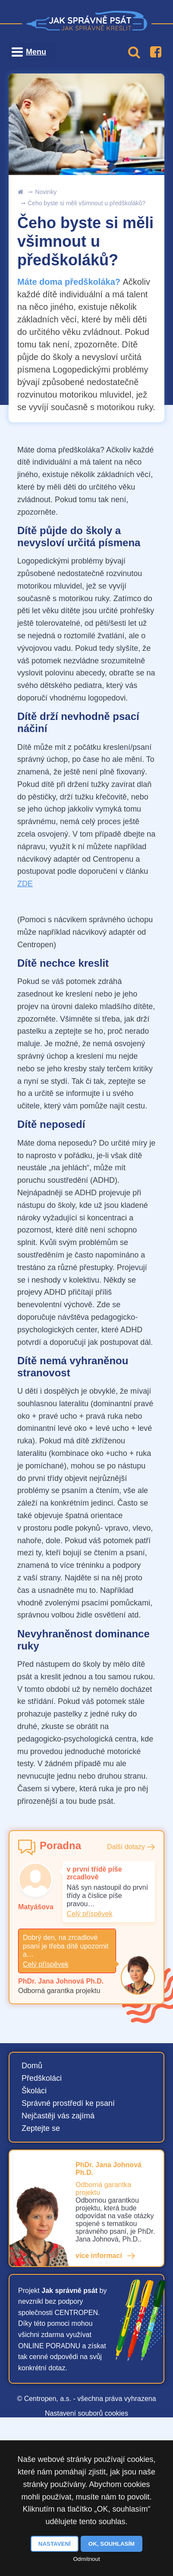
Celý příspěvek (90, 1913)
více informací (98, 2255)
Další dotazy (126, 1846)
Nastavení (54, 2544)
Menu (36, 52)
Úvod (20, 191)
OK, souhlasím (111, 2544)
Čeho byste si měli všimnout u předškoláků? (86, 203)
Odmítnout (86, 2559)
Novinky (46, 191)
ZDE (25, 883)
